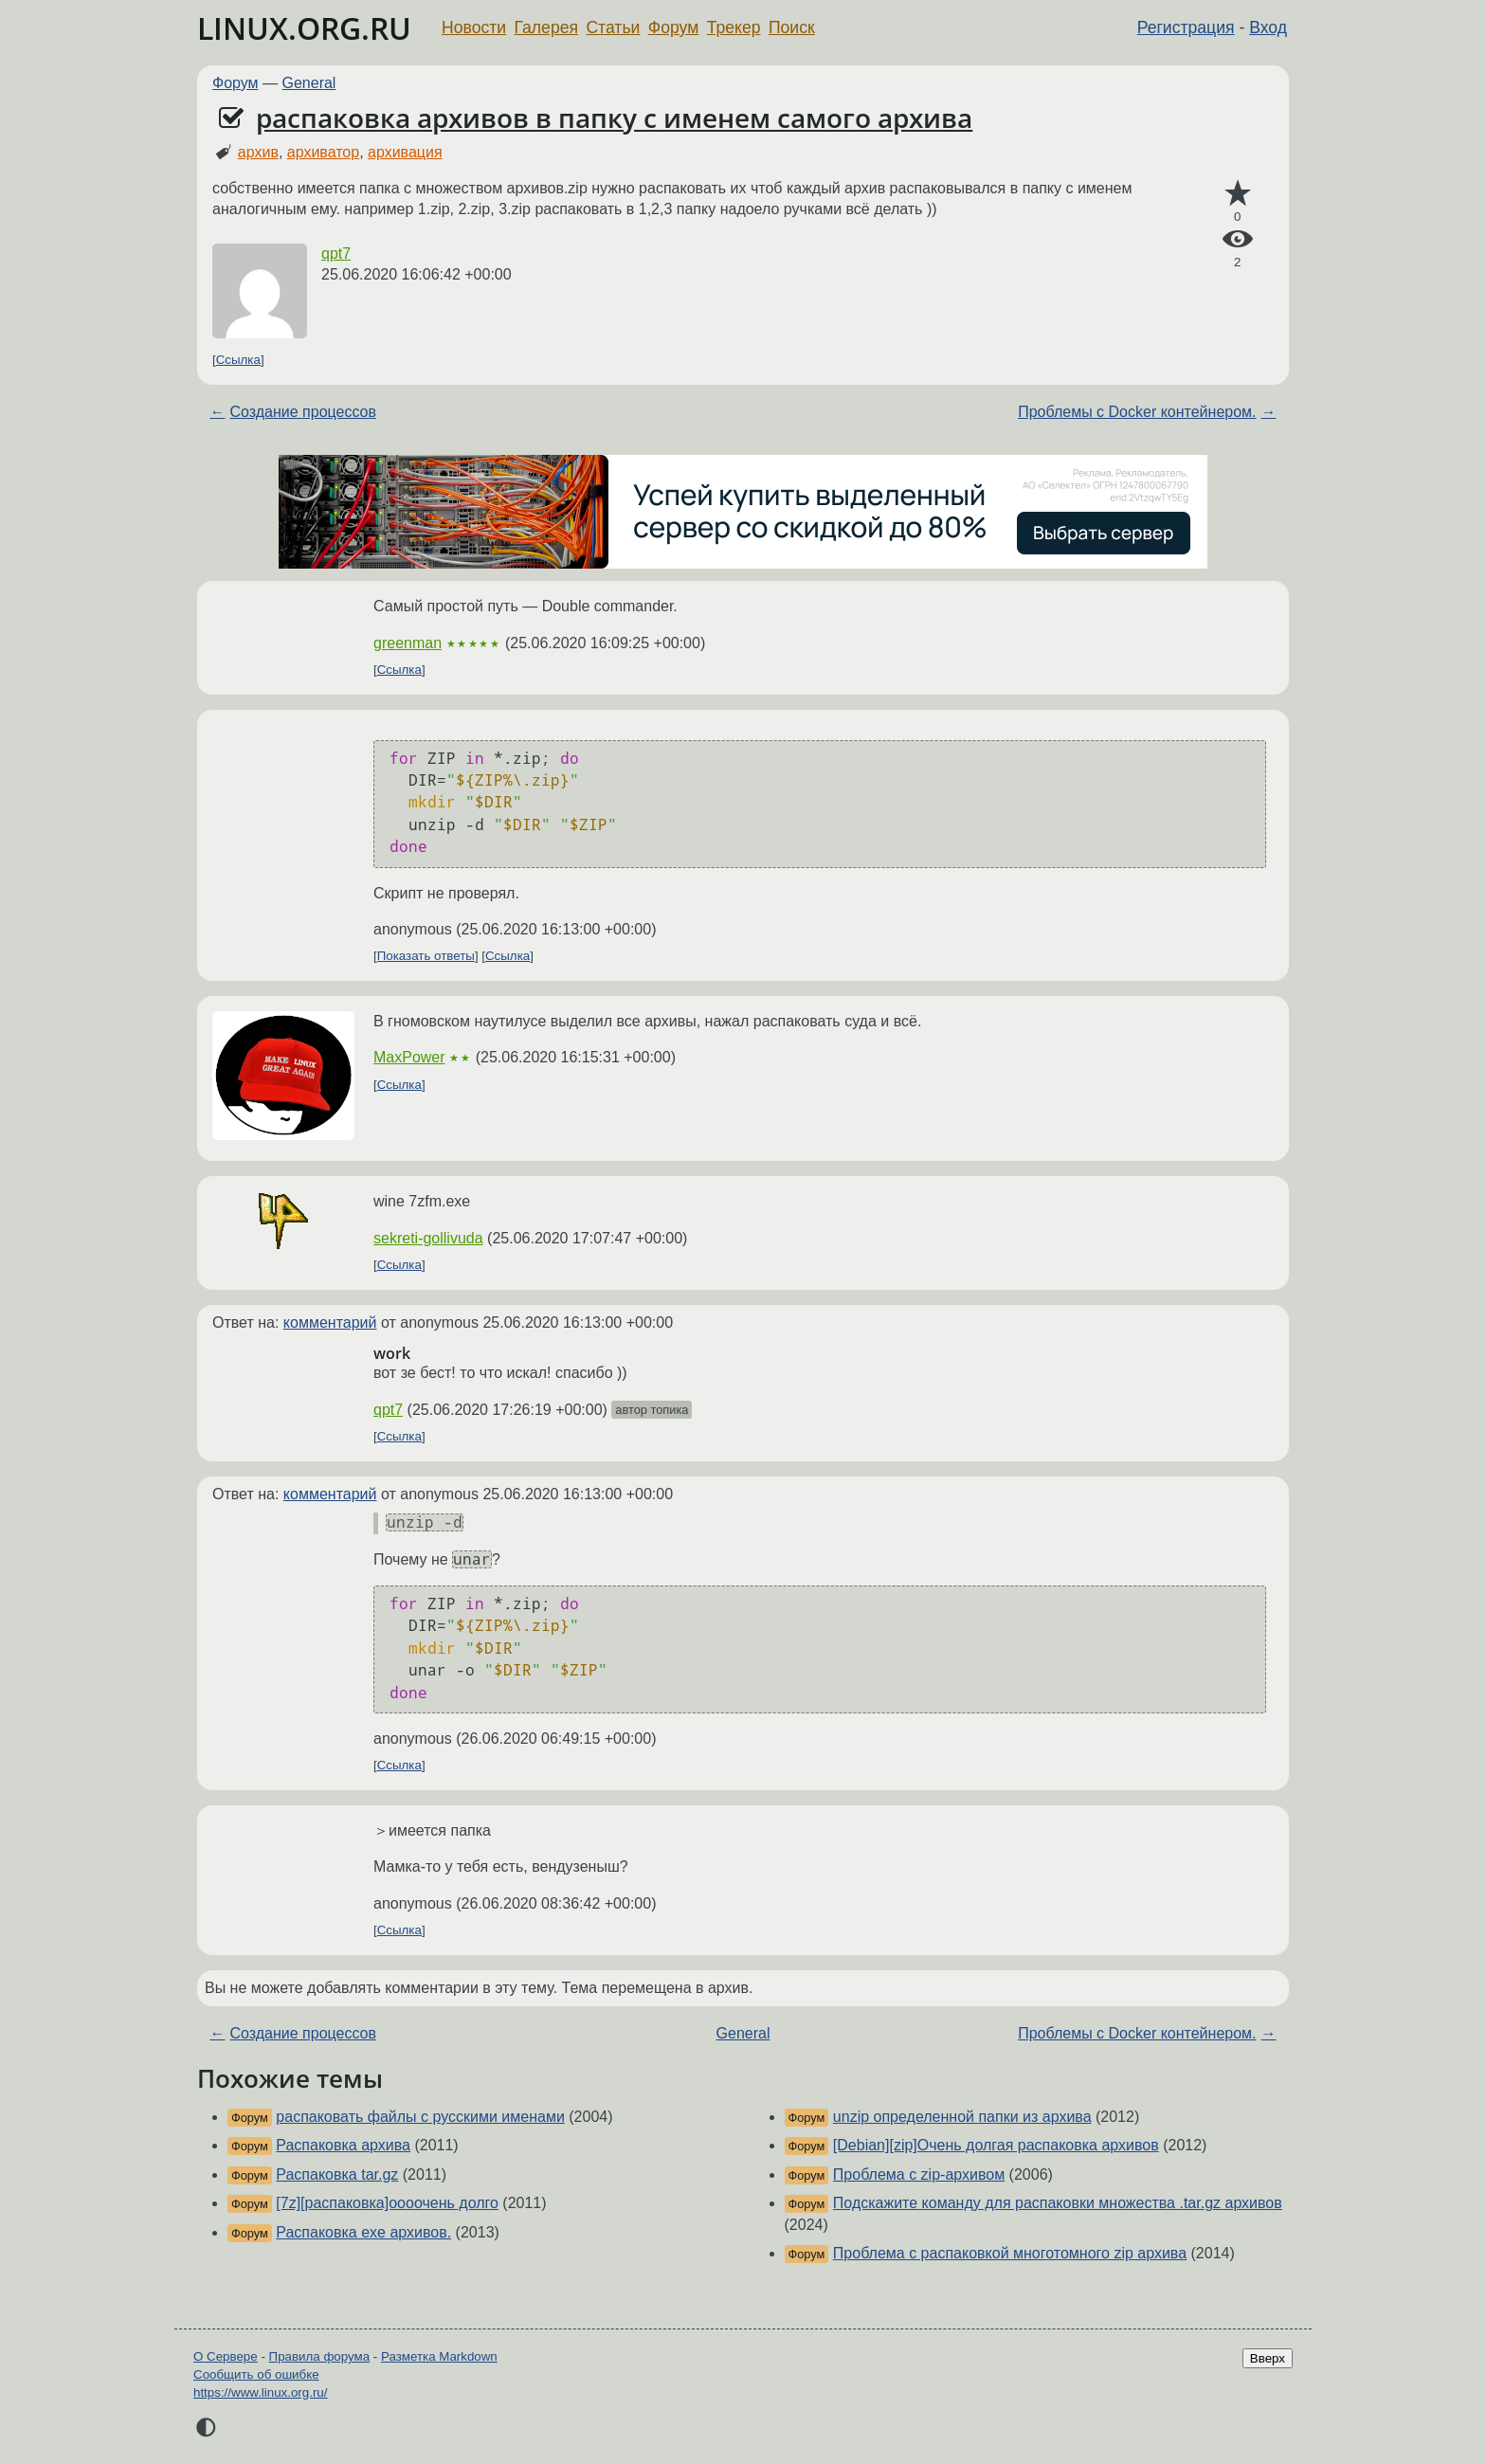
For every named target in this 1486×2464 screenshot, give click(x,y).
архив (258, 152)
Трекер (734, 27)
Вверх (1267, 2358)
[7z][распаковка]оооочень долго (387, 2203)
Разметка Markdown (439, 2356)
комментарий (330, 1322)
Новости (474, 27)
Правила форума (320, 2356)
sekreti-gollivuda (428, 1238)
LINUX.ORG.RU (304, 28)
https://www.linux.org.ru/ (260, 2392)
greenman (407, 643)
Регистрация (1186, 27)
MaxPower (409, 1057)
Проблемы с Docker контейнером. (1137, 412)
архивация (405, 152)
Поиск (792, 27)
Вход (1268, 27)
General (309, 83)
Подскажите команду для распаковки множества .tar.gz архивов (1057, 2203)
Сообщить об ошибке (256, 2374)
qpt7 (336, 253)
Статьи (613, 27)
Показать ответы (426, 956)
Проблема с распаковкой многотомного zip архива (1010, 2253)
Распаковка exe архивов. (363, 2232)
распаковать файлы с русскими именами (420, 2117)
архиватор (323, 152)
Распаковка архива (343, 2145)
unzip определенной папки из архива (962, 2117)
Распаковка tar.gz (337, 2174)
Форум (673, 27)
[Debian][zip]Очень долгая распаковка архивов (996, 2145)
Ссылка (238, 360)
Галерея (546, 27)
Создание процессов (302, 412)
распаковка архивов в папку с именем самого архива (614, 118)
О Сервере (225, 2356)
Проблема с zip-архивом (919, 2174)
